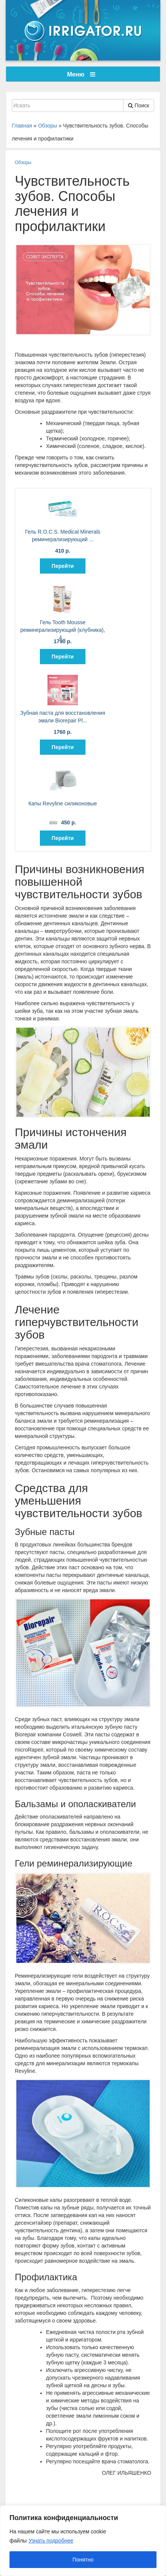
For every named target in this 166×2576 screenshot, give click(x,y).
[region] (83, 2540)
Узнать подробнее (50, 2541)
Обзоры (23, 162)
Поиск (138, 105)
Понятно (83, 2560)
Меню (81, 74)
